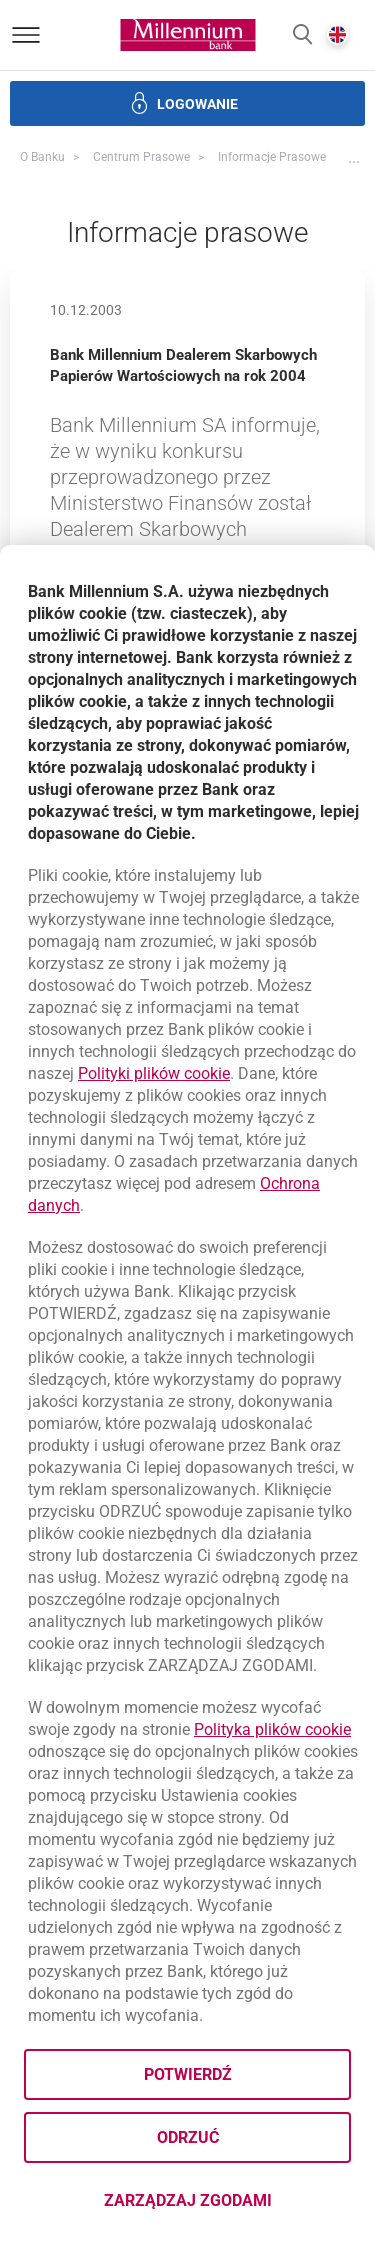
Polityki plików (154, 1073)
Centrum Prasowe (141, 157)
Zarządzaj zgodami (228, 2206)
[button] (302, 35)
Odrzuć (188, 2137)
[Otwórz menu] (26, 35)
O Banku (42, 157)
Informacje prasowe (272, 157)
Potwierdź (188, 2074)
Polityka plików (272, 1729)
